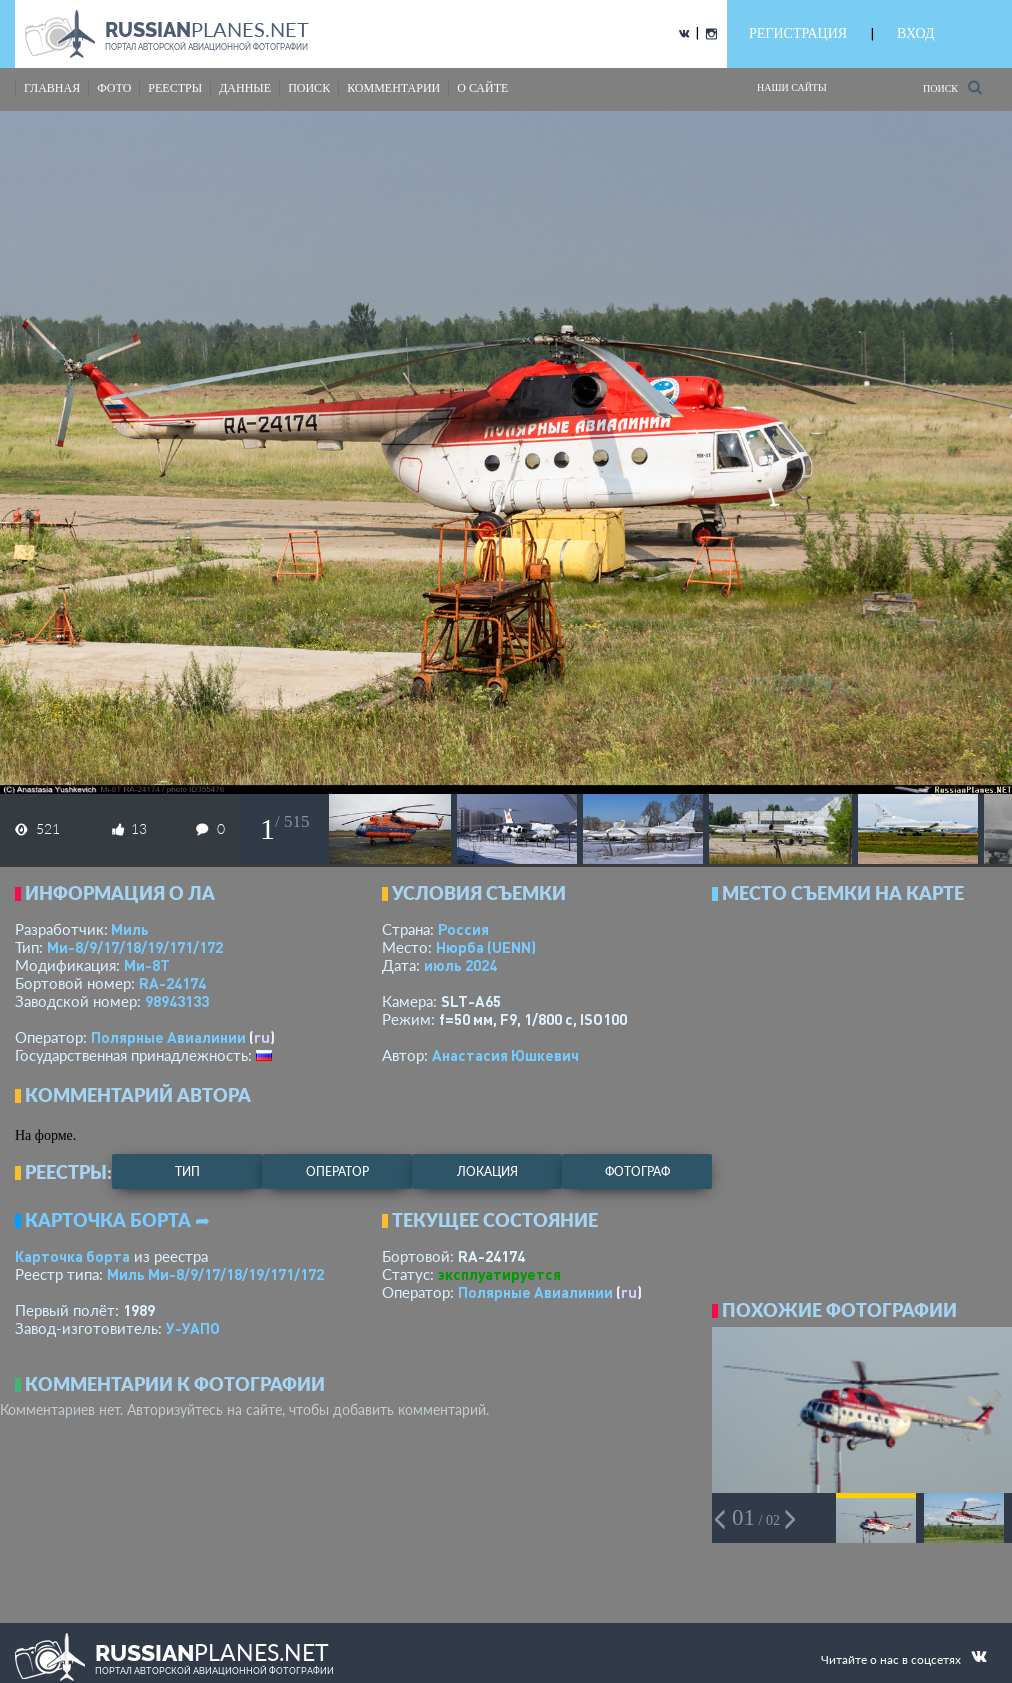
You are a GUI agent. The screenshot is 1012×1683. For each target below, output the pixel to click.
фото (114, 88)
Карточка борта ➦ (117, 1220)
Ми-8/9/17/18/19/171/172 (135, 947)
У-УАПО (193, 1328)
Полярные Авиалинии (168, 1037)
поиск (309, 88)
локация (487, 1171)
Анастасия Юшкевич (505, 1055)
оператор (337, 1171)
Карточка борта (72, 1256)
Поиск (952, 87)
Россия (463, 929)
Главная (52, 88)
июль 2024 (460, 965)
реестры (175, 88)
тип (187, 1171)
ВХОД (915, 33)
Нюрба (486, 947)
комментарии (393, 88)
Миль (130, 929)
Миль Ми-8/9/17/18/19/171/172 (215, 1274)
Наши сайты (792, 87)
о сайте (482, 88)
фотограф (637, 1171)
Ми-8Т (147, 965)
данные (245, 88)
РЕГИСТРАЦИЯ (798, 33)
